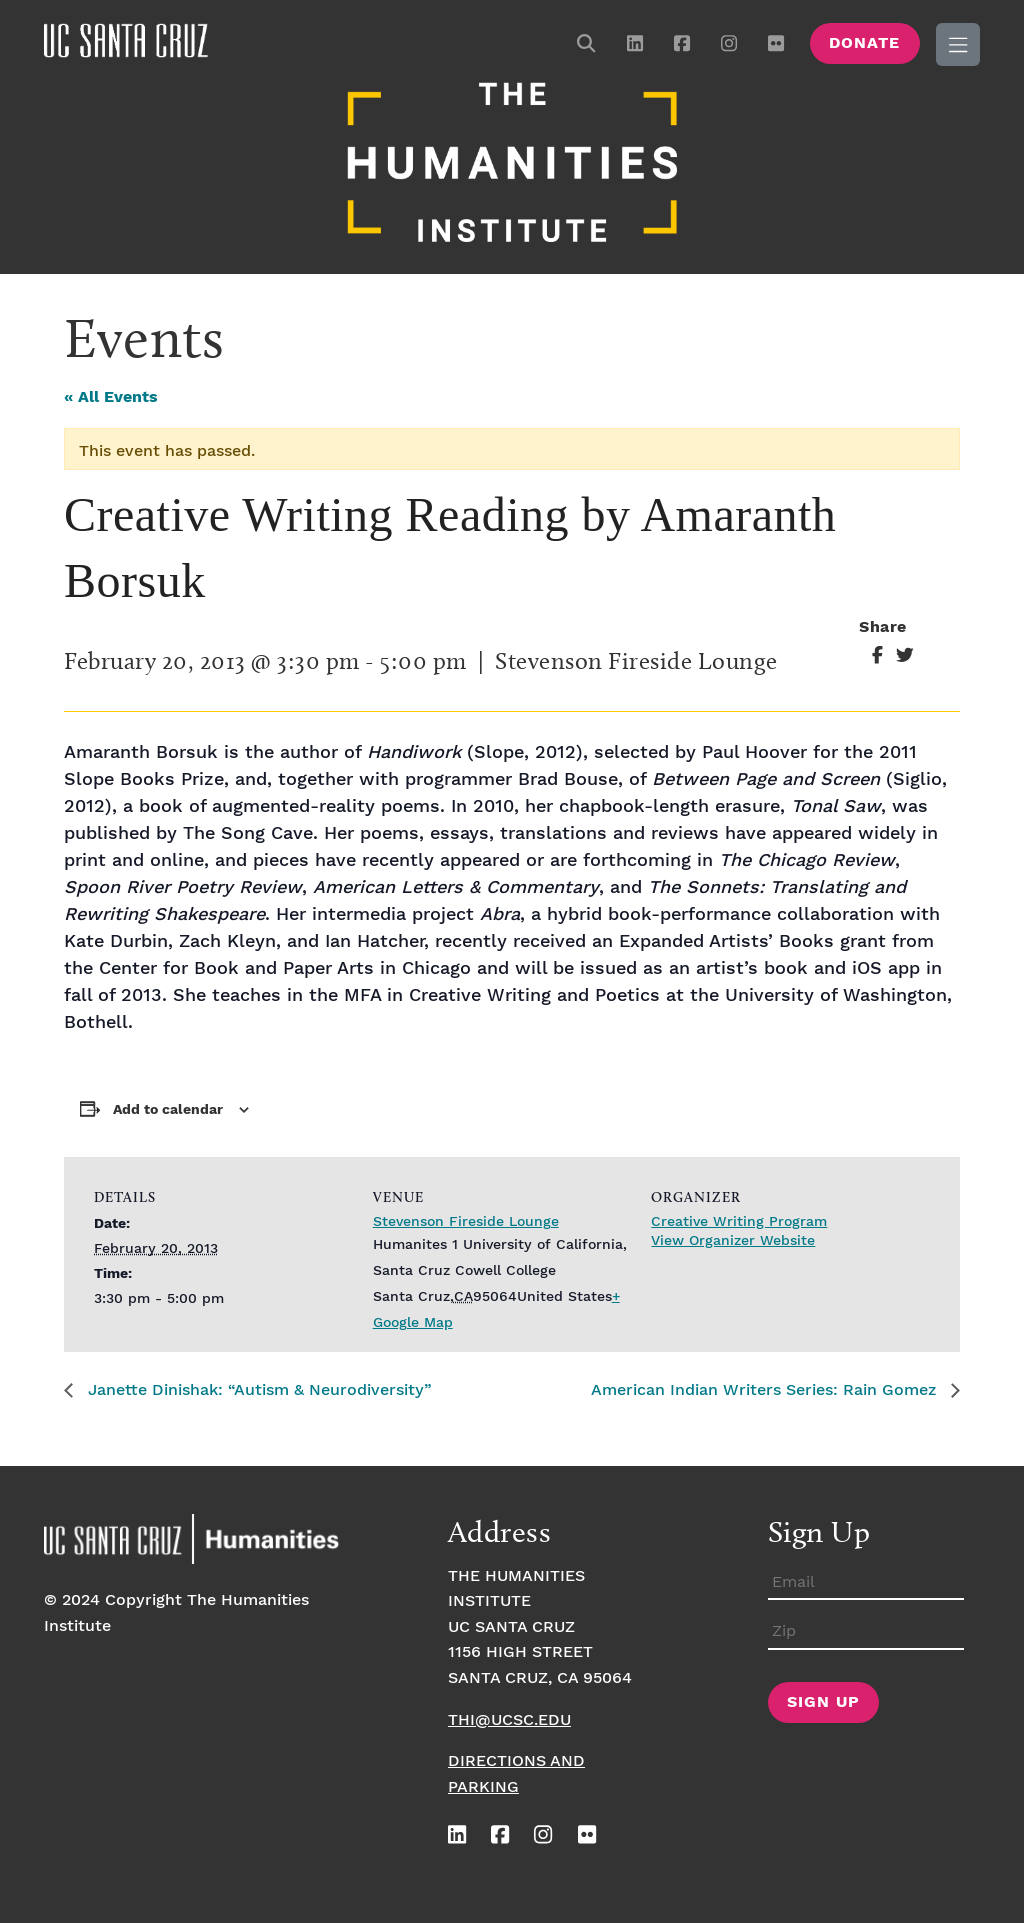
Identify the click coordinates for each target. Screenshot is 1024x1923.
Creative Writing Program (739, 1222)
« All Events (111, 397)
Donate (864, 43)
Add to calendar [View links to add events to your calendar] (168, 1110)
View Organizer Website (733, 1241)
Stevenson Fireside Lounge (466, 1222)
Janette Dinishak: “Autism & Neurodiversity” (257, 1390)
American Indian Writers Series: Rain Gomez (766, 1390)
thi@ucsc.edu (509, 1720)
